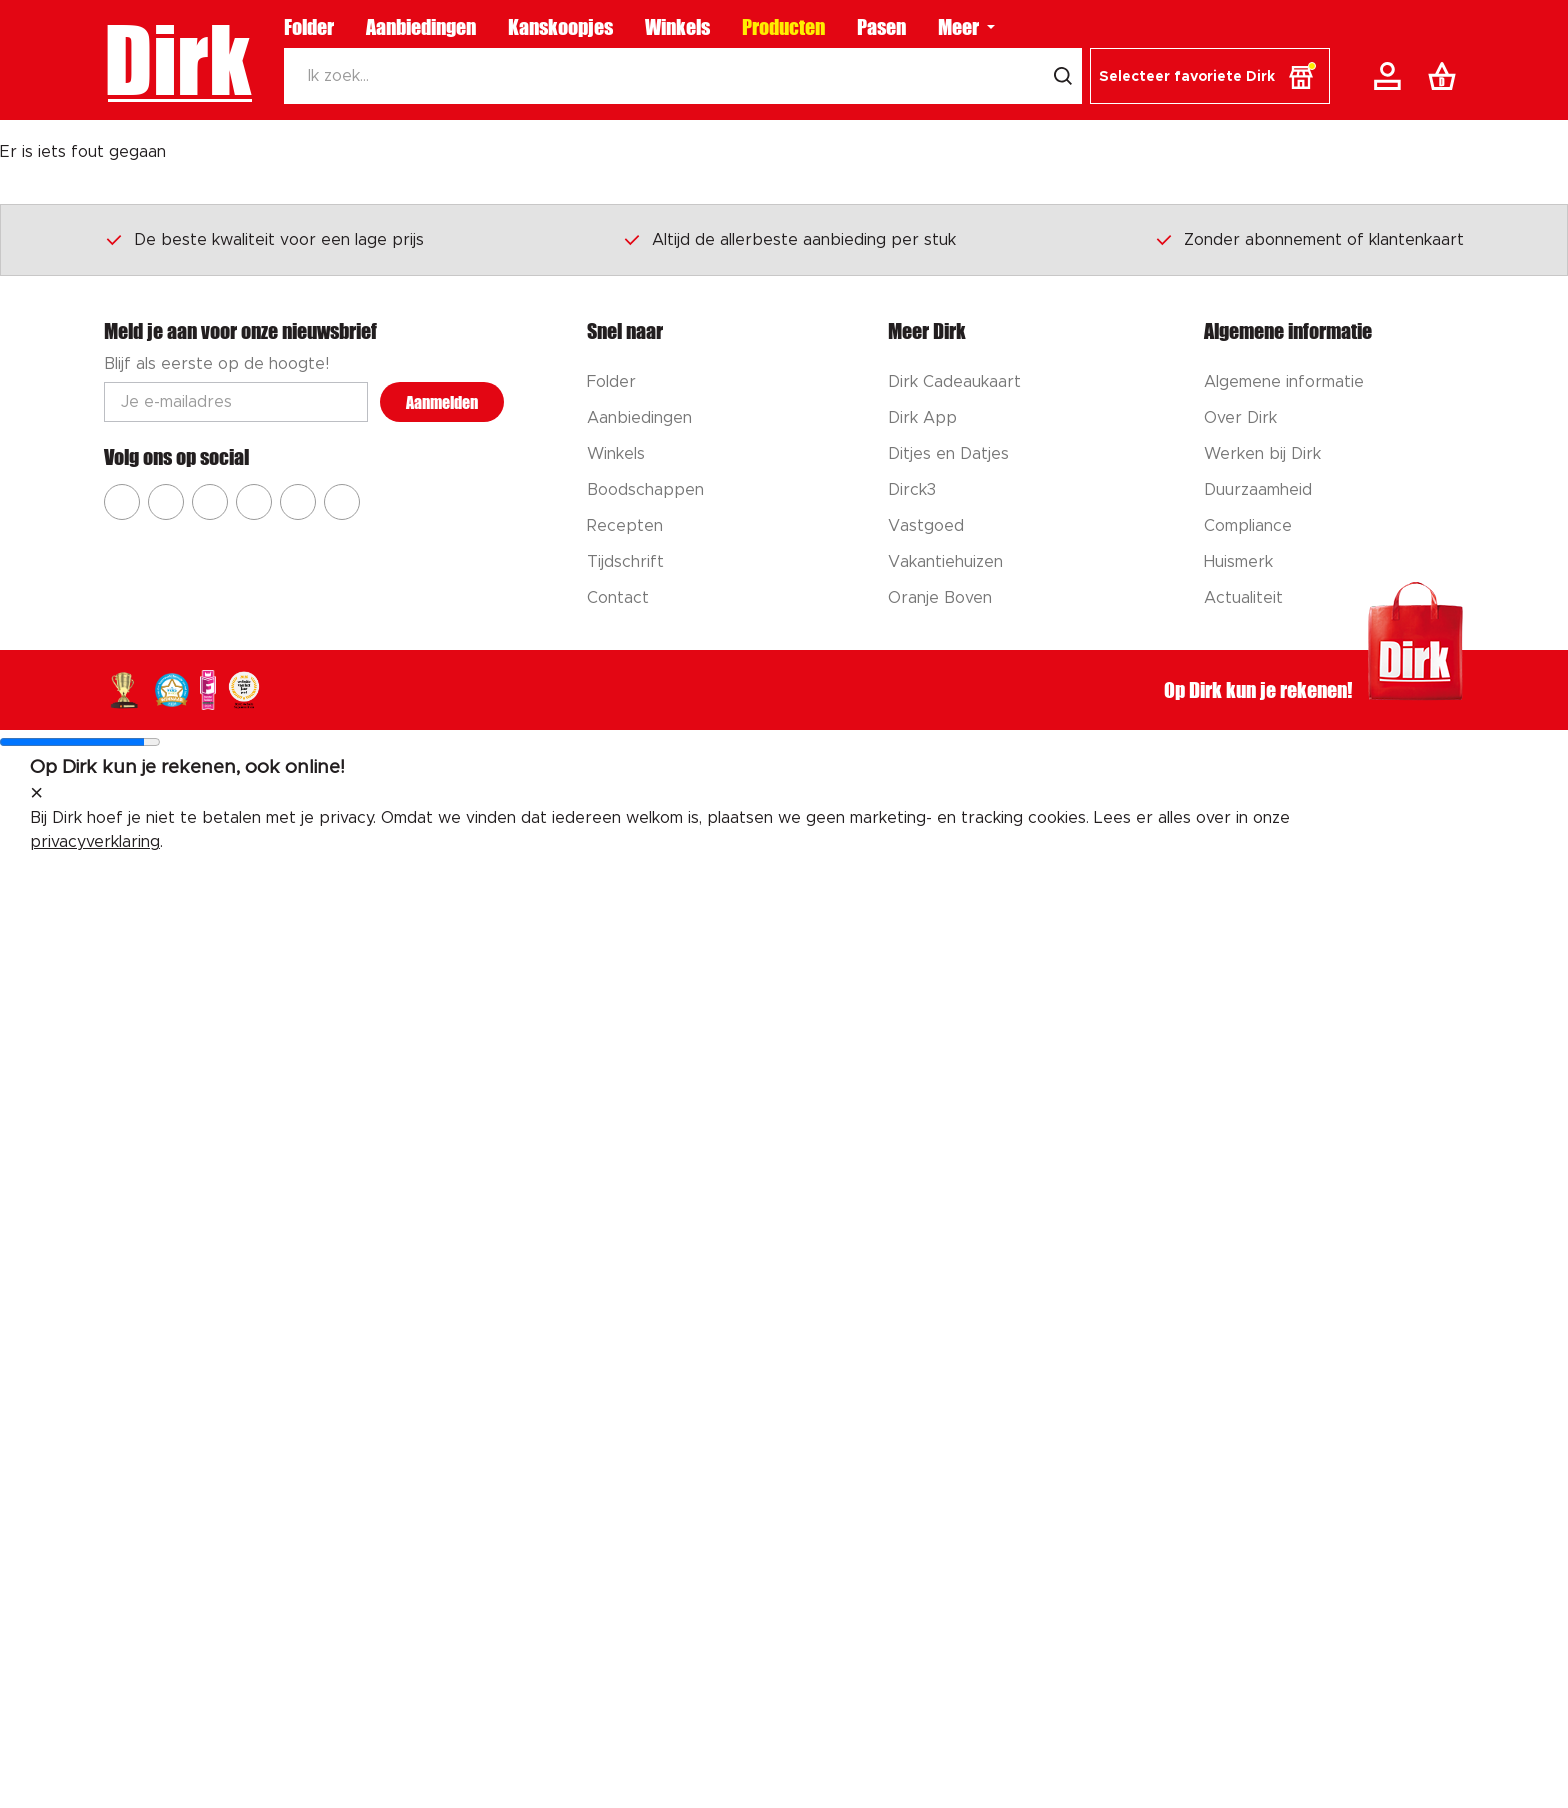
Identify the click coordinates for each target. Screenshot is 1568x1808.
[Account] (1391, 76)
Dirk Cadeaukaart (954, 382)
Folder (309, 27)
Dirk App (922, 418)
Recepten (625, 526)
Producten (783, 27)
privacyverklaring (95, 842)
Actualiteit (1243, 598)
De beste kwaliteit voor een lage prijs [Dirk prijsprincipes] (264, 239)
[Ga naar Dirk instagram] (166, 502)
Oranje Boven (940, 598)
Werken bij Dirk (1262, 454)
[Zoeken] (664, 76)
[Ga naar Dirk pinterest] (254, 502)
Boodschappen (645, 490)
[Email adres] (236, 402)
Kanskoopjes (560, 27)
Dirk (177, 60)
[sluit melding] (36, 794)
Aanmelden (442, 402)
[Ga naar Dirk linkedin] (342, 502)
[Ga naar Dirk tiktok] (298, 502)
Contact (618, 598)
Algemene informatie (1284, 382)
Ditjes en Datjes (948, 454)
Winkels (677, 27)
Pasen (881, 27)
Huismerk (1238, 562)
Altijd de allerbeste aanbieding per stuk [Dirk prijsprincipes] (789, 239)
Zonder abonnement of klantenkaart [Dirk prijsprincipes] (1309, 239)
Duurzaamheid (1258, 490)
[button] (1210, 76)
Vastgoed (926, 526)
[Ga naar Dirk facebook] (122, 502)
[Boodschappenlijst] (1446, 76)
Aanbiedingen (421, 27)
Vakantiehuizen (945, 562)
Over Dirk (1240, 418)
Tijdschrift (625, 562)
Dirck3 (912, 490)
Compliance (1248, 526)
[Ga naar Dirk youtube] (210, 502)
